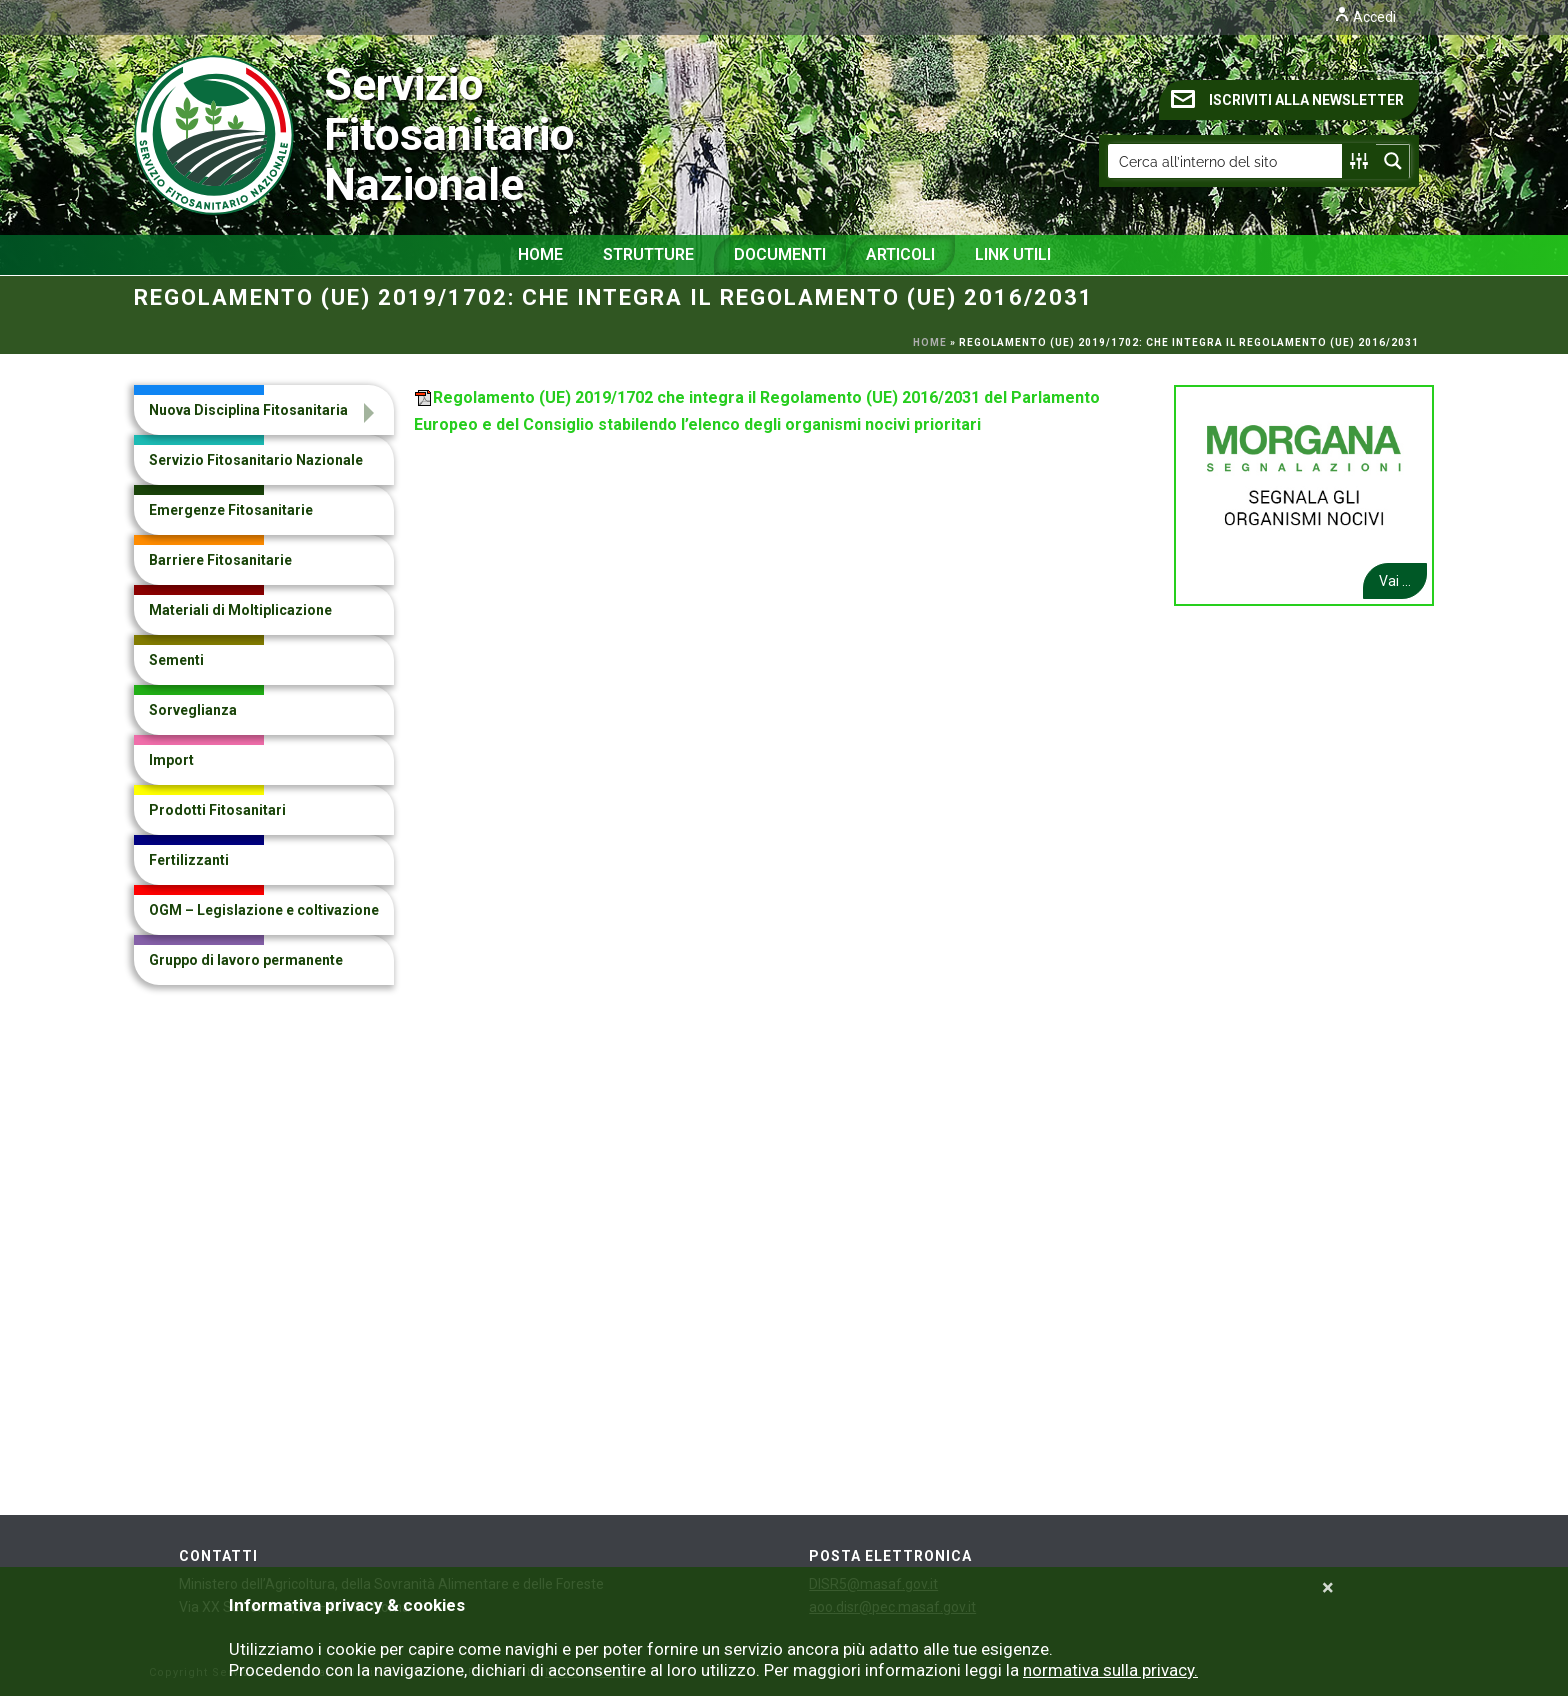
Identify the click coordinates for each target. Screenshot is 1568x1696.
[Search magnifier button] (1393, 161)
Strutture (648, 254)
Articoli (900, 254)
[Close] (1328, 1588)
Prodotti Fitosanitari (217, 810)
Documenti (780, 254)
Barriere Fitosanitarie (220, 560)
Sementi (176, 660)
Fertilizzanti (189, 860)
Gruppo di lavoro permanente (246, 960)
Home (540, 254)
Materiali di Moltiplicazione (240, 610)
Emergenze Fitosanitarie (231, 510)
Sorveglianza (193, 710)
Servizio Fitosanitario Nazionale (274, 135)
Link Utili (1013, 254)
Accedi (1365, 17)
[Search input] (1226, 161)
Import (171, 760)
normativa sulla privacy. (1110, 1670)
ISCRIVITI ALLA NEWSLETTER (1287, 99)
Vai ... (1395, 581)
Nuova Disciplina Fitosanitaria (248, 410)
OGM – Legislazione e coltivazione (264, 910)
